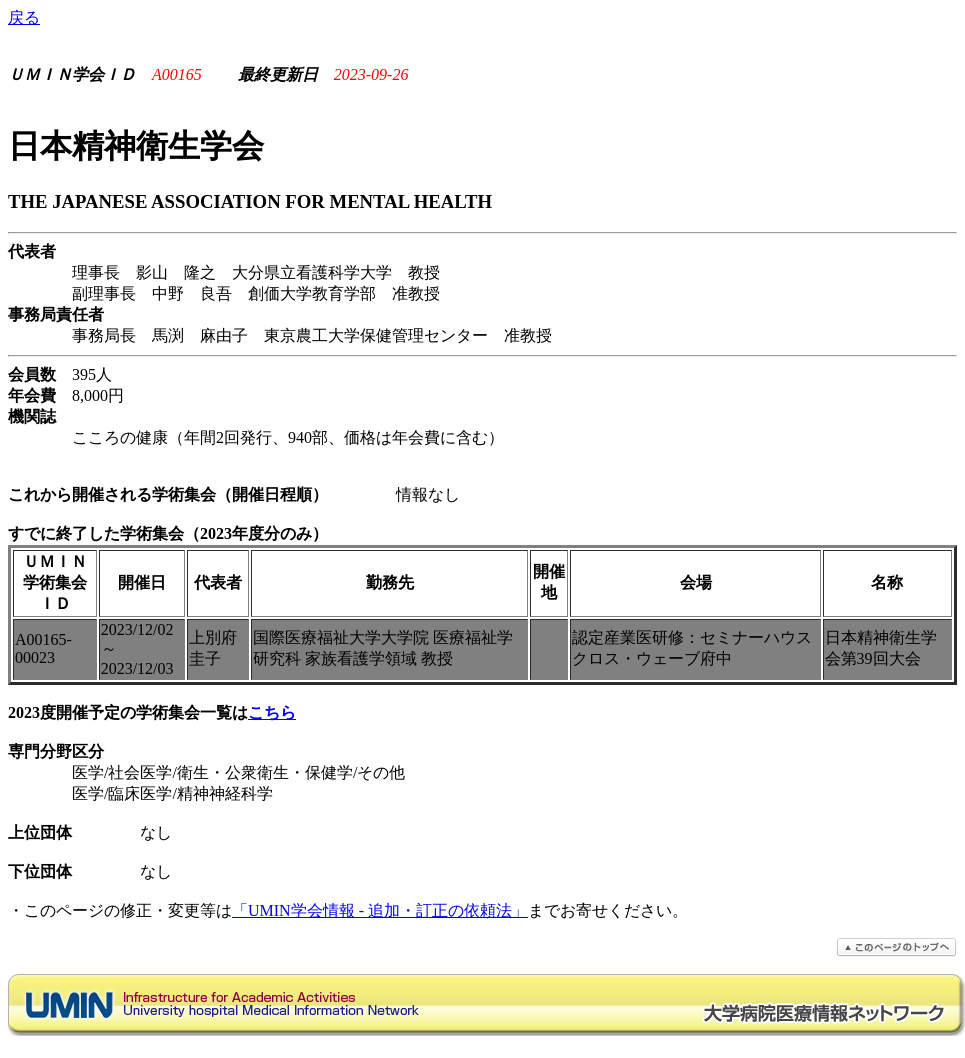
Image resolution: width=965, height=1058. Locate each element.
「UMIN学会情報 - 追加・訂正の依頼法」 (380, 910)
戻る (24, 17)
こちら (272, 712)
